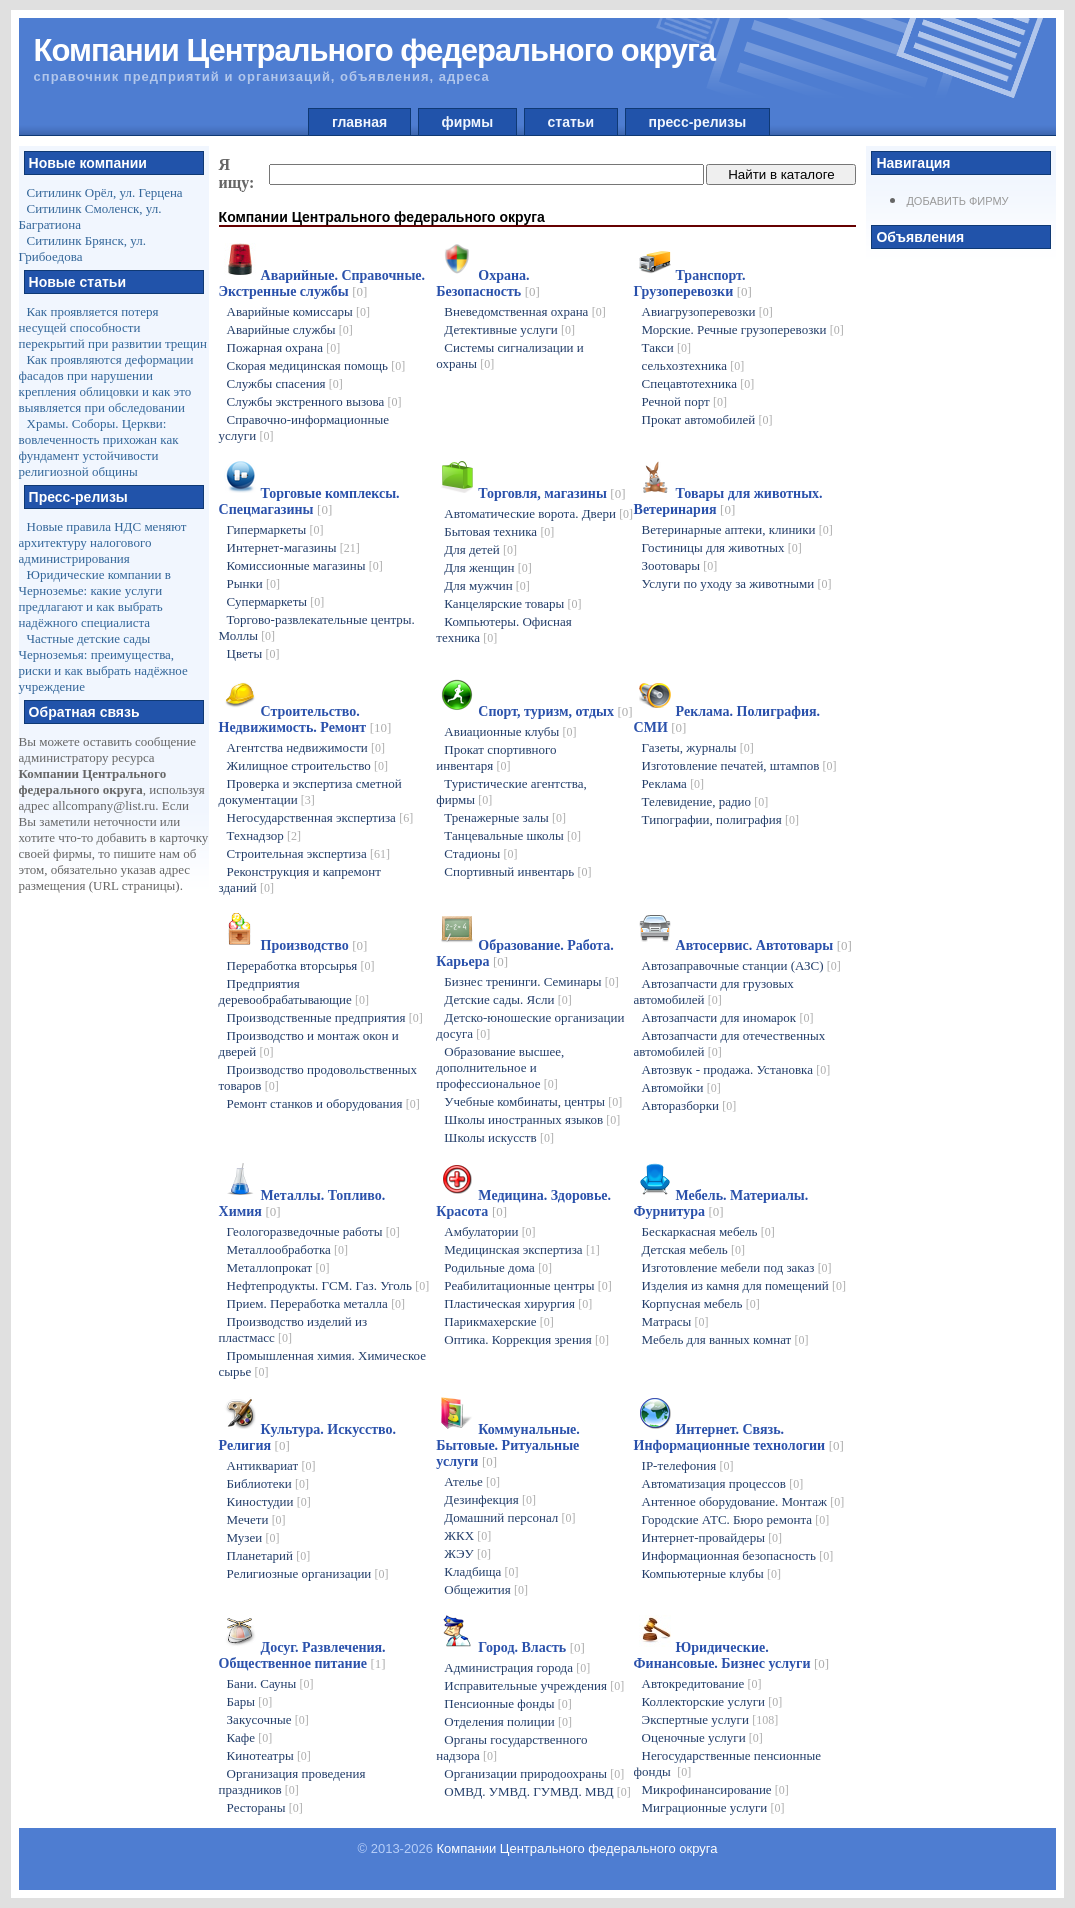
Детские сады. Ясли (507, 999)
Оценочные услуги (702, 1737)
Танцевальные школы (512, 835)
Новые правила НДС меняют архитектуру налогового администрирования (103, 542)
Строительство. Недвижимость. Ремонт (305, 719)
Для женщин (487, 567)
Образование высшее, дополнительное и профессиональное (500, 1067)
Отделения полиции (508, 1721)
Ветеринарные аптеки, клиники (737, 529)
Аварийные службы (290, 329)
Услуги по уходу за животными (737, 583)
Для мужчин (487, 585)
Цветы (253, 653)
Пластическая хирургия (518, 1303)
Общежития (486, 1589)
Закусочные (268, 1719)
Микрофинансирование (715, 1789)
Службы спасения (285, 383)
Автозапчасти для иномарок (728, 1017)
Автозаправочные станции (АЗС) (741, 965)
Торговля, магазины (551, 493)
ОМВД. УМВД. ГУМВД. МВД (537, 1791)
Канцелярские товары (512, 603)
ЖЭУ (467, 1553)
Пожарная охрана (284, 347)
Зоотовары (680, 565)
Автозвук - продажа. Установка (736, 1069)
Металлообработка (288, 1249)
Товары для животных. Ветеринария (728, 501)
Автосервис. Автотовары (764, 945)
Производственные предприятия (325, 1017)
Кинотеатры (269, 1755)
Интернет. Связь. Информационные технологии (739, 1437)
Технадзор (264, 835)
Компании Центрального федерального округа (577, 1848)
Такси (666, 347)
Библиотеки (268, 1483)
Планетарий (269, 1555)
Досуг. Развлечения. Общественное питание (302, 1655)
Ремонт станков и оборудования (323, 1103)
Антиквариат (271, 1465)
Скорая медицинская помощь (316, 365)
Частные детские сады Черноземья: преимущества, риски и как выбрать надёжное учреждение (103, 662)
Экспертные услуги (710, 1719)
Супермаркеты (276, 601)
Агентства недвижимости (306, 747)
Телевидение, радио (705, 801)
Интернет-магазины (293, 547)
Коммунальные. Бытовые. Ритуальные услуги (507, 1445)
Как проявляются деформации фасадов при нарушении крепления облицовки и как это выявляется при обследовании (106, 383)
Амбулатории (489, 1231)
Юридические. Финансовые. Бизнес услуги (732, 1655)
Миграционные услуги (713, 1807)
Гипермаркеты (275, 529)
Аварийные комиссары (298, 311)
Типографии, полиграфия (720, 819)
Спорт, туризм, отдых (555, 711)
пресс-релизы (697, 122)
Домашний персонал (509, 1517)
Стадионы (480, 853)
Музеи (253, 1537)
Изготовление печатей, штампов (739, 765)
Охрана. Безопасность (488, 283)
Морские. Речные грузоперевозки (743, 329)
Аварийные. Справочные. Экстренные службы (322, 283)
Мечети (256, 1519)
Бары (250, 1701)
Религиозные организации (308, 1573)
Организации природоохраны (534, 1773)
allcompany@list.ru (104, 805)
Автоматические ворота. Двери (538, 513)
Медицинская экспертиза (522, 1249)
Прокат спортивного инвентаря (496, 757)
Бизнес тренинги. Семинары (531, 981)
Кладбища (481, 1571)
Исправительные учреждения (534, 1685)
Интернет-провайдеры (712, 1537)
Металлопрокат (278, 1267)
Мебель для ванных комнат (725, 1339)
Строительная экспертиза (308, 853)
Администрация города (517, 1667)
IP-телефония (688, 1465)
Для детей (480, 549)
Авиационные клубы (510, 731)
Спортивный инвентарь (517, 871)
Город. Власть (531, 1647)
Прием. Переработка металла (316, 1303)
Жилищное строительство (307, 765)
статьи (571, 122)
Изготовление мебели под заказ (737, 1267)
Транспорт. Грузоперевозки (693, 283)
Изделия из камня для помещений (744, 1285)
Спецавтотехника (698, 383)
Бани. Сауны (270, 1683)
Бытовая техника (499, 531)
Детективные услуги (509, 329)
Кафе (250, 1737)
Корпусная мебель (701, 1303)
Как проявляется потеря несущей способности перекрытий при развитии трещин (113, 327)
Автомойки (681, 1087)
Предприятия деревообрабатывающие (294, 991)
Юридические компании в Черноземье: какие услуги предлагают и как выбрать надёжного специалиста (95, 598)
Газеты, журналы (698, 747)
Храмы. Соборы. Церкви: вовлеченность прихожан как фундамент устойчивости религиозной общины (99, 447)
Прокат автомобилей (707, 419)
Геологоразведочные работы (313, 1231)
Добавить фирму (957, 201)
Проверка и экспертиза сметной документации (310, 791)
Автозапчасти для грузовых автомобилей (714, 991)
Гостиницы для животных (722, 547)
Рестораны (265, 1807)
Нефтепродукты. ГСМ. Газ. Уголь (328, 1285)
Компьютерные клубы (711, 1573)
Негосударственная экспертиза (320, 817)
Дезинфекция (490, 1499)
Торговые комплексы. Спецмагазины (309, 501)
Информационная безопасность (738, 1555)
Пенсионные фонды (508, 1703)
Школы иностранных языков (532, 1119)
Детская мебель (693, 1249)
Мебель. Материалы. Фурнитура (721, 1203)
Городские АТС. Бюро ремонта (736, 1519)
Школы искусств (499, 1137)
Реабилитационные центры (527, 1285)
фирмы (467, 122)
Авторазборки (689, 1105)
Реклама (673, 783)
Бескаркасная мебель (708, 1231)
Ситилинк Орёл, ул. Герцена (105, 192)
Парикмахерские (498, 1321)
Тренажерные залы (505, 817)
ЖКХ (467, 1535)
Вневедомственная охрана (524, 311)
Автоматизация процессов (723, 1483)
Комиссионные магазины (305, 565)
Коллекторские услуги (712, 1701)
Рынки (253, 583)
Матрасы (675, 1321)
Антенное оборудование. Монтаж (743, 1501)
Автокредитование (702, 1683)
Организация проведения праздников (292, 1781)
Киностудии (269, 1501)
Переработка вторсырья (301, 965)
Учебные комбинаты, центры (533, 1101)
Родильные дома (498, 1267)
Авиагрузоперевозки (707, 311)
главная (359, 122)
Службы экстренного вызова (314, 401)
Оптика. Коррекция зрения (526, 1339)
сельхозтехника (693, 365)
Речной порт (684, 401)
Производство (314, 945)
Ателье (472, 1481)
